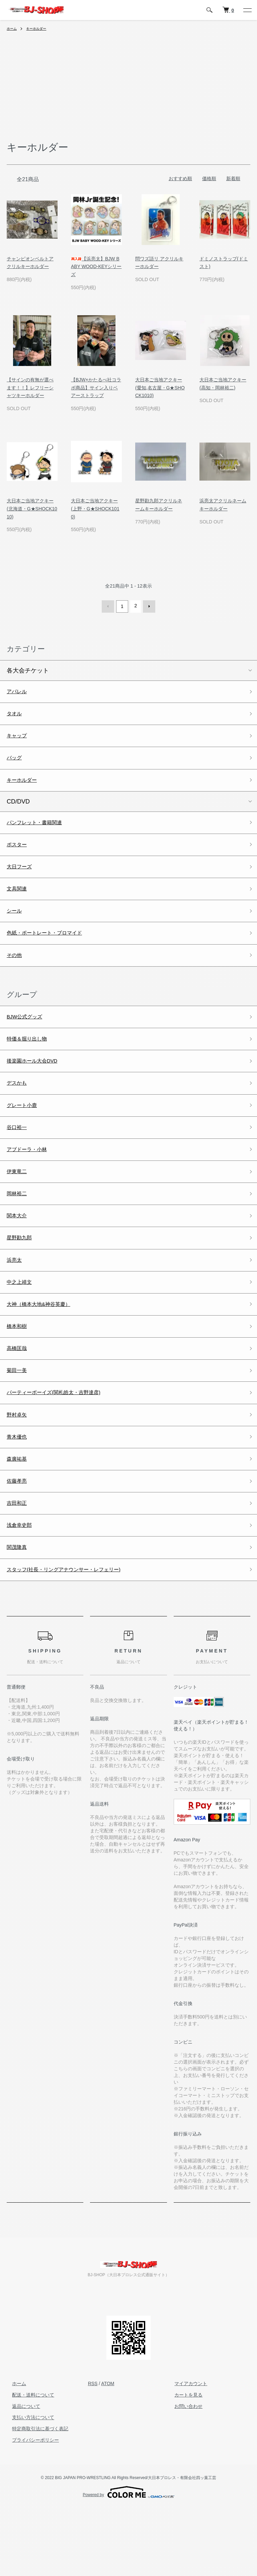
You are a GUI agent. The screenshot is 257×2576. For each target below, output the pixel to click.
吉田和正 (19, 1564)
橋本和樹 (19, 1373)
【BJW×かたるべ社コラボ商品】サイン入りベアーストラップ (96, 387)
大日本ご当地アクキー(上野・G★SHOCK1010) (95, 508)
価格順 (209, 178)
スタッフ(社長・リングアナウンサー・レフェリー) (75, 1636)
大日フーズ (22, 878)
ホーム (13, 28)
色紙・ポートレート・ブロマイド (52, 950)
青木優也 (19, 1492)
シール (16, 927)
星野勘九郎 (22, 1277)
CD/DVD (18, 809)
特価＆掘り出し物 (31, 1062)
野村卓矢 (19, 1469)
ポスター (19, 855)
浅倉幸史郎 (22, 1588)
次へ (147, 605)
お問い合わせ (183, 2473)
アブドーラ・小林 (31, 1181)
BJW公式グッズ (28, 1038)
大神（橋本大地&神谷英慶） (45, 1349)
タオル (16, 715)
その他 (16, 974)
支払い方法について (28, 2485)
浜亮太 (16, 1301)
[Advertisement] (128, 90)
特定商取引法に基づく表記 (35, 2496)
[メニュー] (247, 10)
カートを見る (183, 2462)
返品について (21, 2473)
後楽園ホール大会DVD (37, 1086)
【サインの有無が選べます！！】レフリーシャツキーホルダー (30, 387)
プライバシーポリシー (30, 2507)
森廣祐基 (19, 1516)
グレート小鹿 (25, 1133)
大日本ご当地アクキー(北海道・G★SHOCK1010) (32, 508)
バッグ (16, 762)
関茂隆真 (19, 1612)
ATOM (107, 2451)
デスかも (19, 1110)
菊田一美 (19, 1421)
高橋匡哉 (19, 1397)
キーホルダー (40, 28)
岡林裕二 (19, 1229)
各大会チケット (28, 668)
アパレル (19, 691)
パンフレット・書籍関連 (40, 831)
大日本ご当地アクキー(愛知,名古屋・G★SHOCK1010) (160, 387)
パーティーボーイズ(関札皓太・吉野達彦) (63, 1445)
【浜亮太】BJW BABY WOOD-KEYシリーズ (96, 266)
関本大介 (19, 1253)
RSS (93, 2451)
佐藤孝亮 (19, 1540)
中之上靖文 (22, 1325)
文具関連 (19, 902)
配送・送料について (28, 2462)
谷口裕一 (19, 1157)
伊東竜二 (19, 1205)
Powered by (128, 2560)
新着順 (233, 178)
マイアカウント (185, 2451)
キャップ (19, 739)
